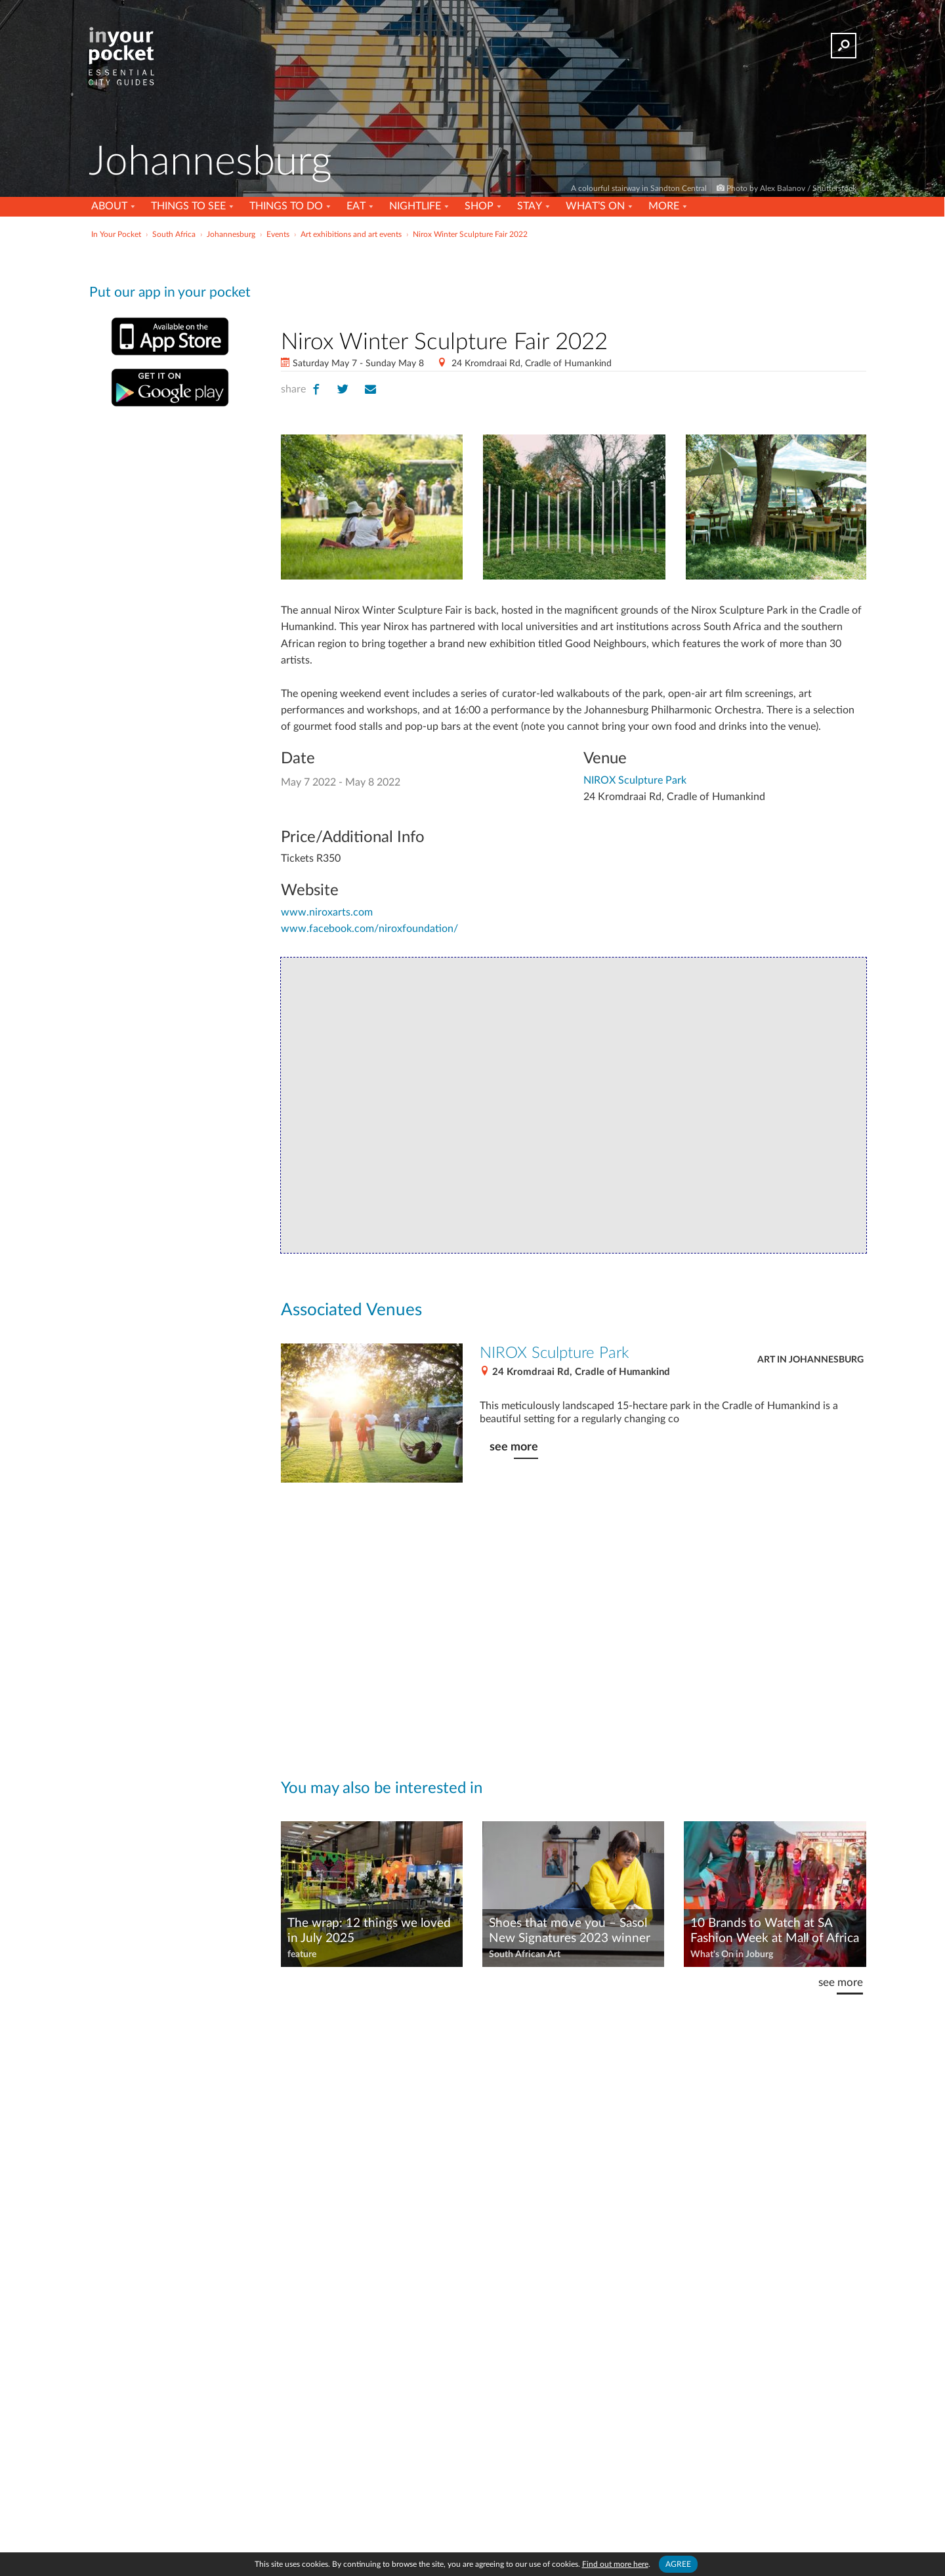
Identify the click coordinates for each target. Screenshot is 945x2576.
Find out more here (615, 2564)
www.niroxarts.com (327, 912)
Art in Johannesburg (810, 1359)
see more (514, 1446)
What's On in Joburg (731, 1954)
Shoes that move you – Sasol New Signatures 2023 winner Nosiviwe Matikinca (569, 1931)
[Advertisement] (573, 281)
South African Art (524, 1954)
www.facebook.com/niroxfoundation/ (369, 928)
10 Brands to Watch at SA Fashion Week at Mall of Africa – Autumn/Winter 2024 (774, 1931)
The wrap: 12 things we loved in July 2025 (369, 1931)
